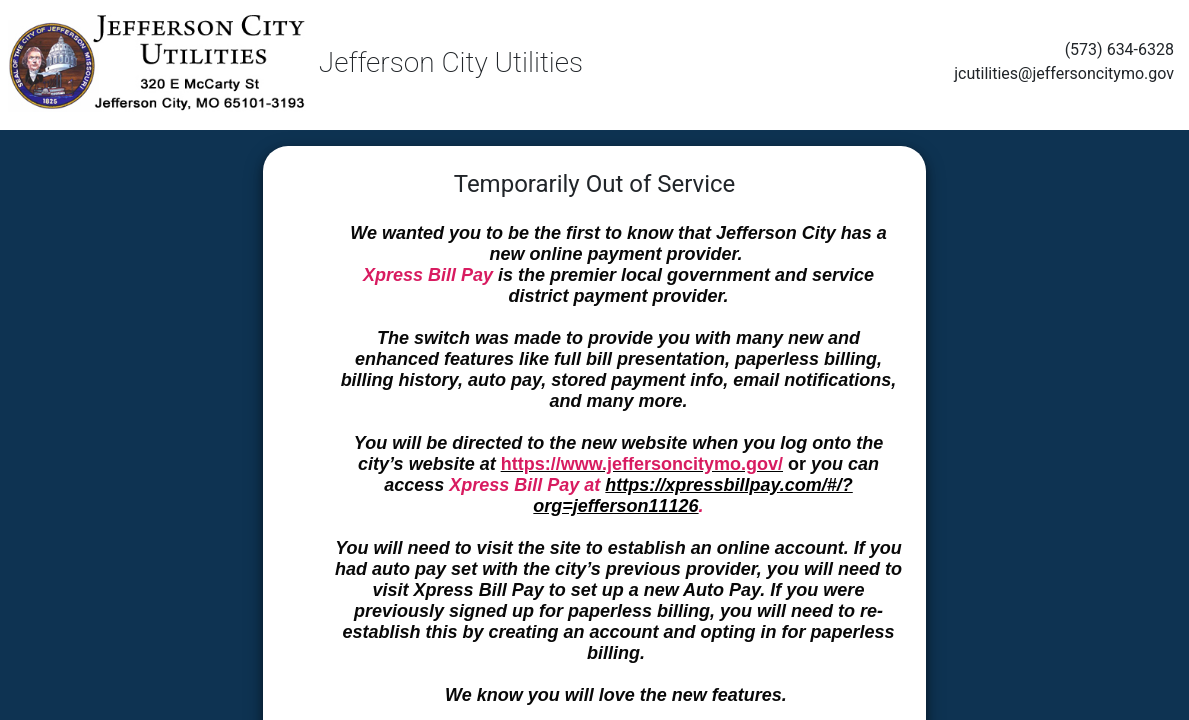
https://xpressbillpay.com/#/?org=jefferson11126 (692, 495)
